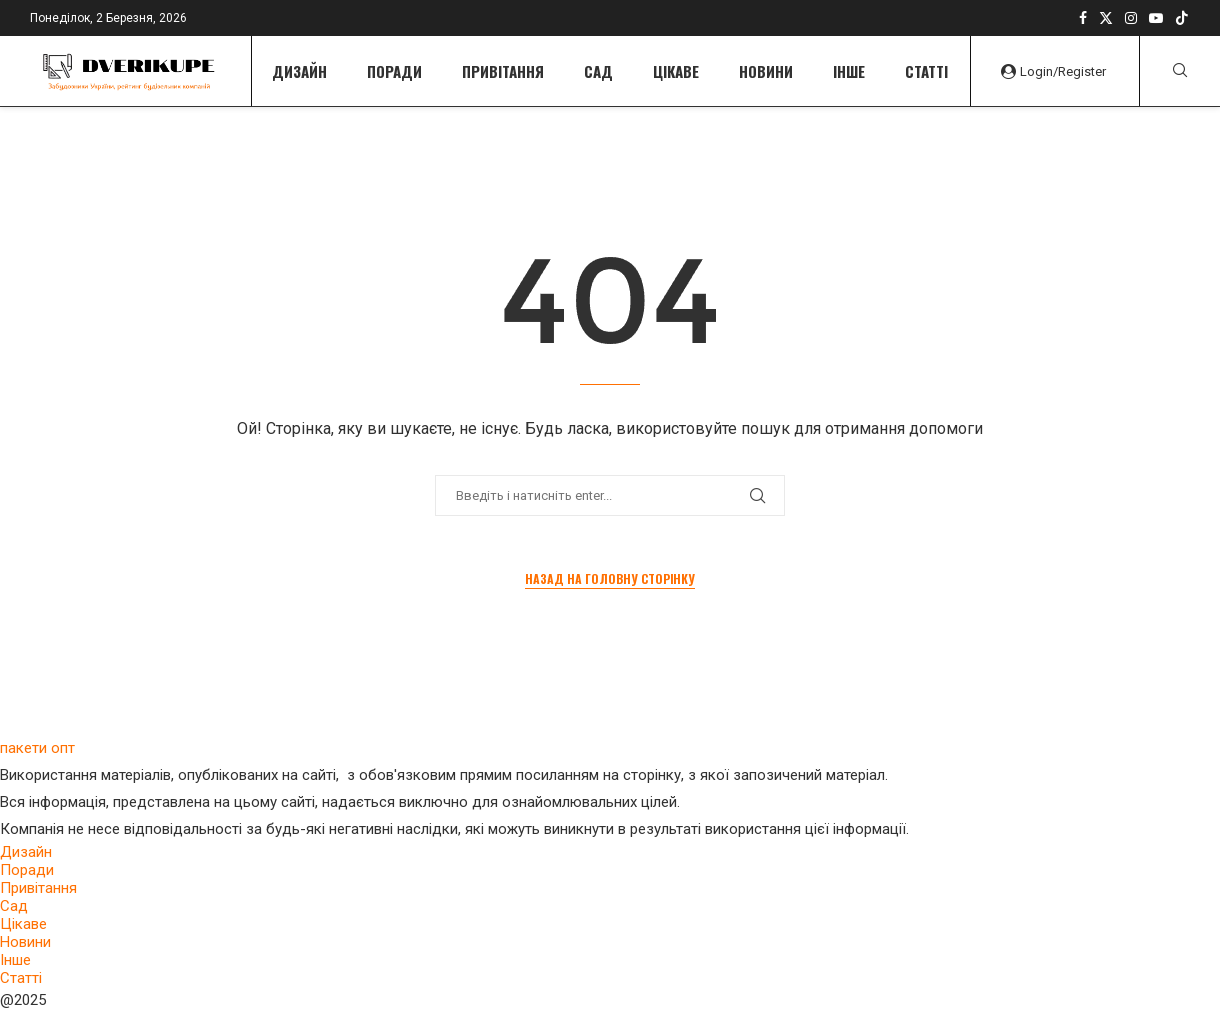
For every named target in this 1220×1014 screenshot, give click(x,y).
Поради (394, 71)
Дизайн (299, 71)
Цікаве (676, 71)
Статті (926, 71)
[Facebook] (1083, 18)
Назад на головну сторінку (610, 578)
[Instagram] (1131, 18)
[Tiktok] (1182, 18)
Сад (598, 71)
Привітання (503, 71)
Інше (849, 71)
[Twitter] (1106, 18)
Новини (766, 71)
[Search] (1180, 71)
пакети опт (37, 748)
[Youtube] (1156, 18)
